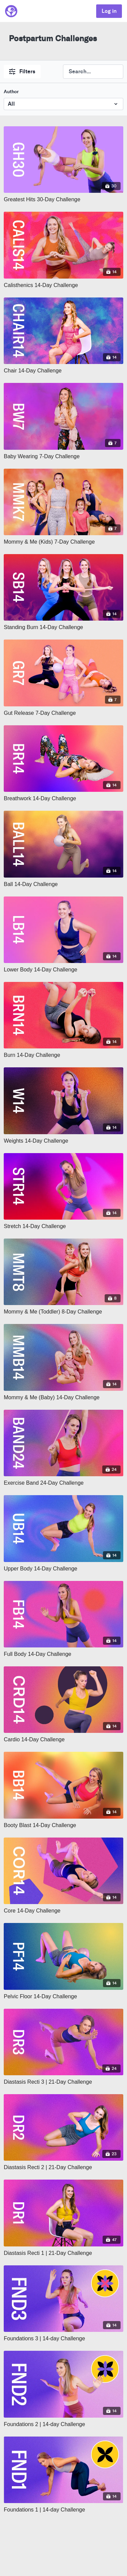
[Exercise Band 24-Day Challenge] (63, 1483)
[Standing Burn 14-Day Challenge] (63, 627)
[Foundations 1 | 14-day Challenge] (63, 2510)
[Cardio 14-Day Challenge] (63, 1740)
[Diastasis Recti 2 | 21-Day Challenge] (63, 2167)
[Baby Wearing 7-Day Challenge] (63, 456)
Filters (22, 71)
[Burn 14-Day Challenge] (63, 1055)
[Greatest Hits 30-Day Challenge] (63, 200)
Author (11, 92)
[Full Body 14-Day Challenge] (63, 1654)
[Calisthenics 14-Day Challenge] (63, 285)
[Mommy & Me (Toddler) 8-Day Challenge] (63, 1312)
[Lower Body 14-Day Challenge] (63, 970)
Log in (109, 11)
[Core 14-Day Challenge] (63, 1911)
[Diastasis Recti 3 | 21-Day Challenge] (63, 2082)
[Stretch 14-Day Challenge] (63, 1226)
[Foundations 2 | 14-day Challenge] (63, 2424)
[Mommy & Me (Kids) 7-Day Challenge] (63, 542)
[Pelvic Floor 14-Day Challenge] (63, 1997)
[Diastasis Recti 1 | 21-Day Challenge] (63, 2253)
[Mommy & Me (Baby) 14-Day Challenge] (63, 1398)
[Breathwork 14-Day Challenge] (63, 799)
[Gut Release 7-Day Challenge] (63, 713)
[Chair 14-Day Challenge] (63, 371)
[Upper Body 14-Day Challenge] (63, 1569)
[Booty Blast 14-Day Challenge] (63, 1825)
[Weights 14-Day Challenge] (63, 1141)
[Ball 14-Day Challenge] (63, 884)
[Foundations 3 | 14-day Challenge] (63, 2339)
